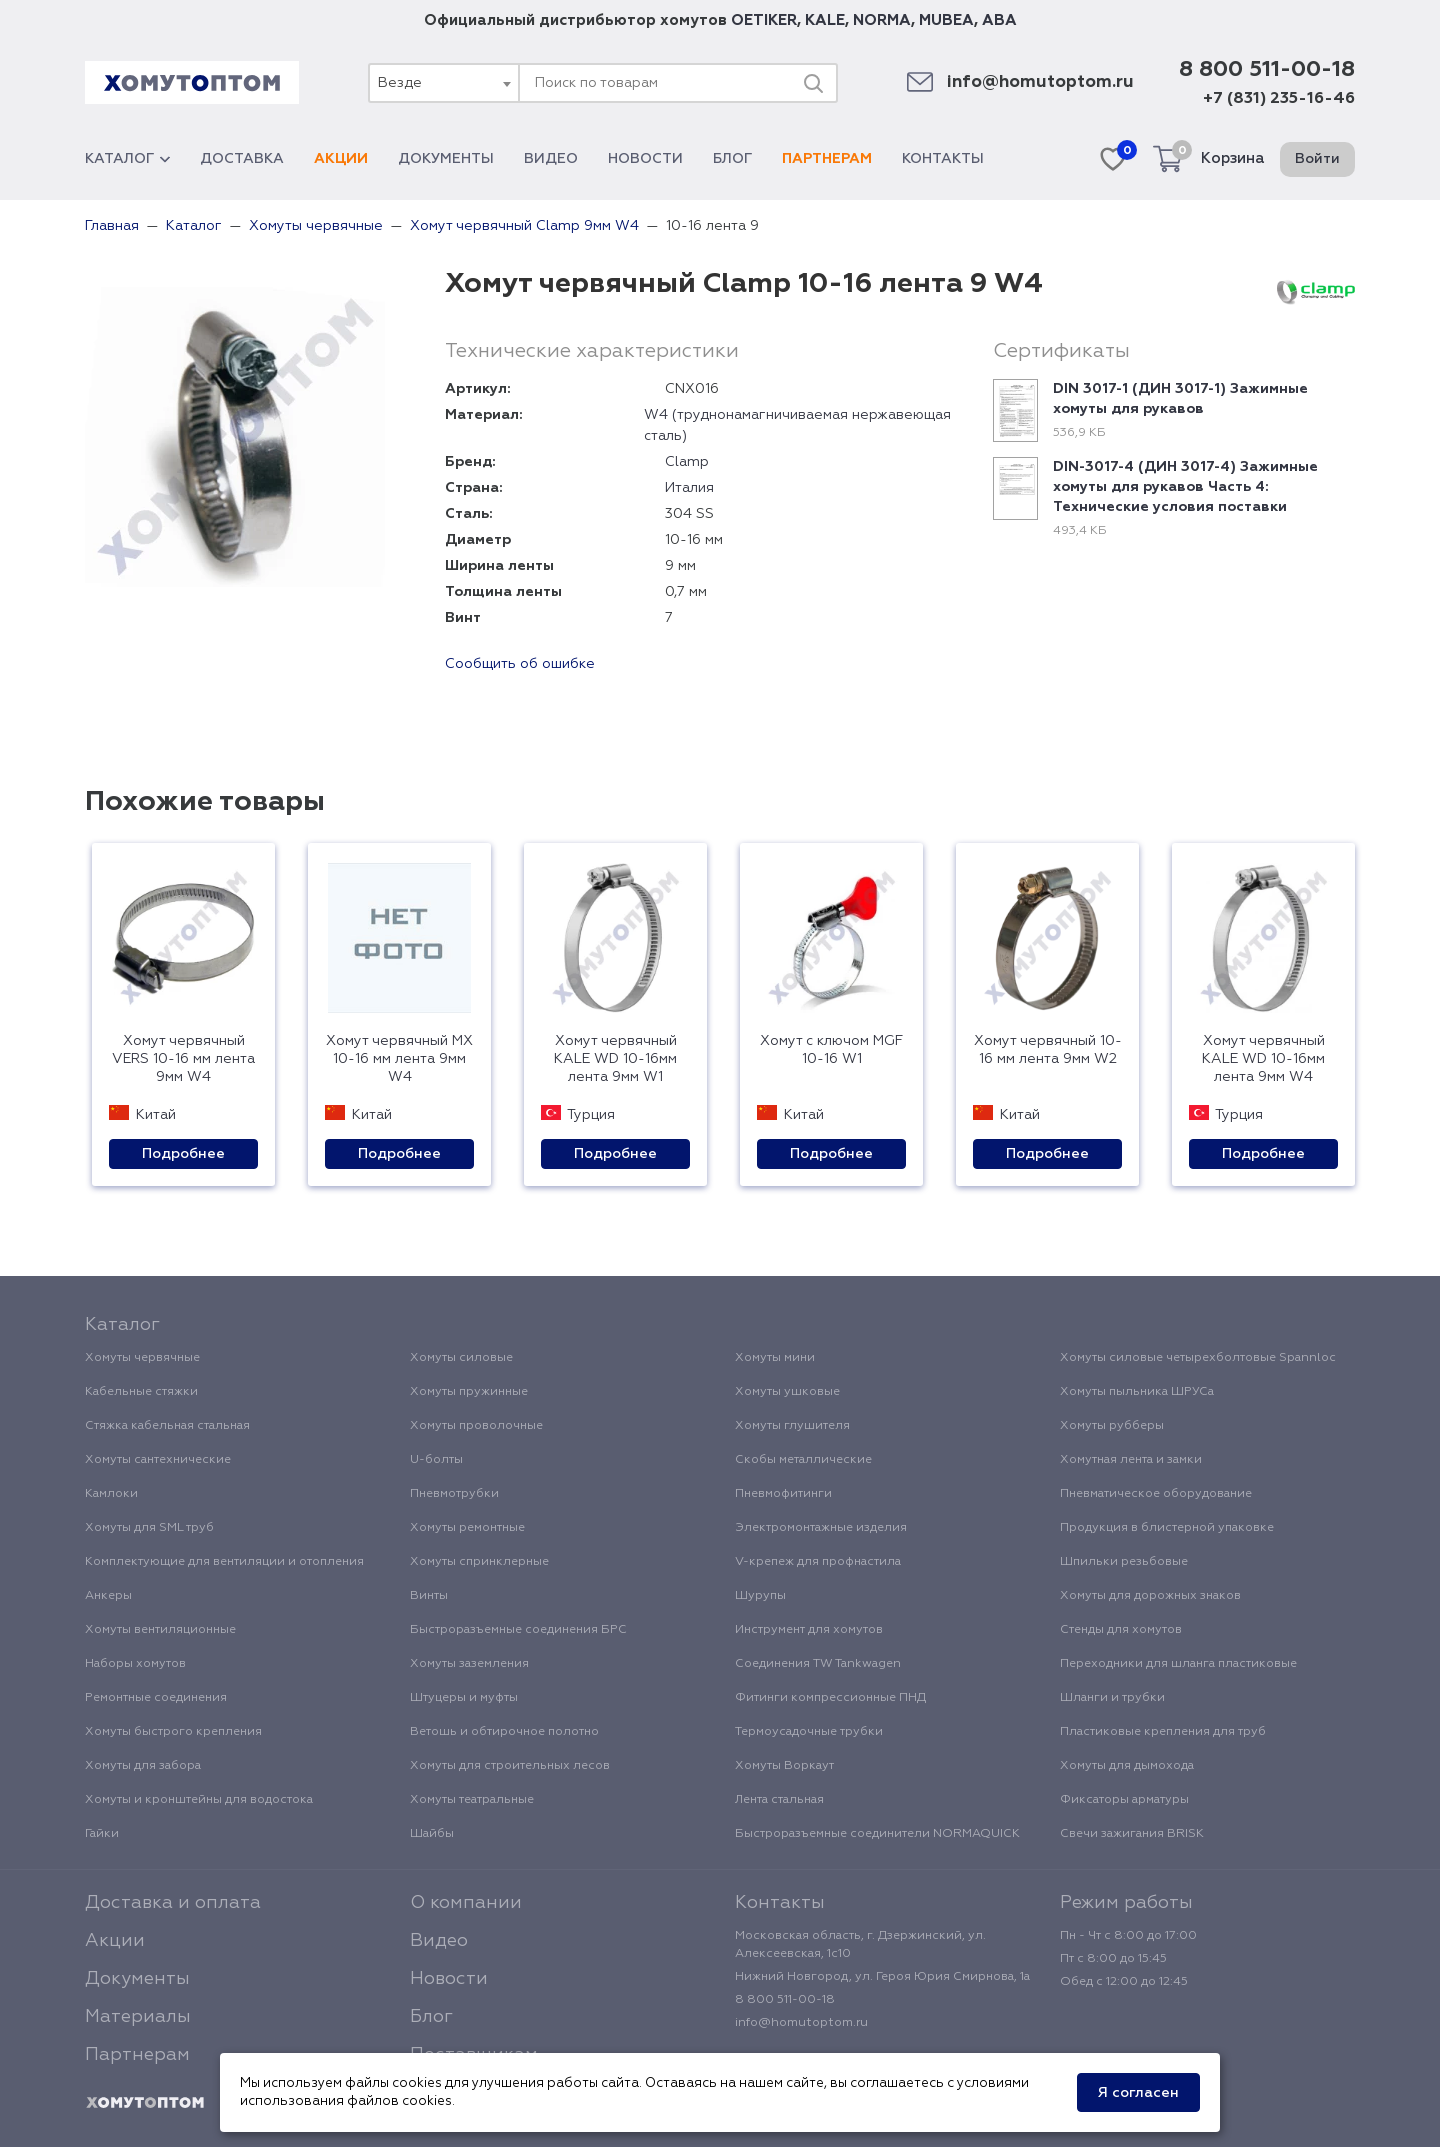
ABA (999, 20)
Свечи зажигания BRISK (1132, 1834)
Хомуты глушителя (792, 1426)
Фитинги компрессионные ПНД (830, 1698)
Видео (551, 159)
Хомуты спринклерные (479, 1562)
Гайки (102, 1834)
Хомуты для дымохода (1127, 1766)
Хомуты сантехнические (158, 1460)
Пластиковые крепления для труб (1163, 1732)
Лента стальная (779, 1800)
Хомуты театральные (472, 1800)
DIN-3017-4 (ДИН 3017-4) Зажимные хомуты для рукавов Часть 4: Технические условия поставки (1185, 487)
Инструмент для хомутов (809, 1630)
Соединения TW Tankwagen (818, 1664)
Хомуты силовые (461, 1358)
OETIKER (764, 20)
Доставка (242, 159)
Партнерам (827, 159)
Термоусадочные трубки (809, 1732)
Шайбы (432, 1834)
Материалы (138, 2017)
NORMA (882, 20)
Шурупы (760, 1596)
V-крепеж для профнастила (818, 1562)
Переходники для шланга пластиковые (1178, 1664)
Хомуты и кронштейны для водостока (199, 1800)
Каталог (127, 159)
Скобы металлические (803, 1460)
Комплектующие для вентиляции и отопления (224, 1562)
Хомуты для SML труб (149, 1528)
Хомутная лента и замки (1131, 1460)
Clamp (687, 462)
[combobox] (443, 83)
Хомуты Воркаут (784, 1766)
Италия (689, 488)
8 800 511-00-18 (1267, 70)
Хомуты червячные (142, 1358)
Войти (1317, 159)
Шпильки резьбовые (1124, 1562)
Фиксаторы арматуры (1124, 1800)
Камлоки (111, 1494)
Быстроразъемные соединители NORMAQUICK (877, 1834)
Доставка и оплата (173, 1903)
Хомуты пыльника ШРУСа (1137, 1392)
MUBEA (946, 20)
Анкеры (108, 1596)
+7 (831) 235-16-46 (1279, 99)
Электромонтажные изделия (821, 1528)
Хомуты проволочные (476, 1426)
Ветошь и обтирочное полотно (504, 1732)
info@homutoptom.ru (1040, 82)
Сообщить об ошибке (520, 664)
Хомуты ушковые (787, 1392)
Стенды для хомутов (1121, 1630)
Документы (446, 159)
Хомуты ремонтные (467, 1528)
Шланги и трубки (1112, 1698)
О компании (466, 1903)
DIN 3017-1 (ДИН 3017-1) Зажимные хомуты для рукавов (1180, 399)
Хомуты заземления (469, 1664)
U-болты (436, 1460)
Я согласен (1138, 2093)
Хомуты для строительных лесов (510, 1766)
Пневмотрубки (454, 1494)
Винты (429, 1596)
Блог (732, 159)
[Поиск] (813, 83)
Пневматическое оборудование (1156, 1494)
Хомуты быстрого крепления (173, 1732)
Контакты (943, 159)
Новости (645, 159)
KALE (825, 20)
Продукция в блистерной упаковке (1167, 1528)
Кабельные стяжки (141, 1392)
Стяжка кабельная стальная (167, 1426)
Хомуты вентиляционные (160, 1630)
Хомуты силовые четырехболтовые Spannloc (1198, 1358)
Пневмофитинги (783, 1494)
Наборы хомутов (135, 1664)
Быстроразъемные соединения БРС (518, 1630)
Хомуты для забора (143, 1766)
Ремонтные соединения (156, 1698)
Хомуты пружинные (469, 1392)
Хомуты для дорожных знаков (1150, 1596)
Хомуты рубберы (1112, 1426)
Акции (341, 159)
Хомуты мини (775, 1358)
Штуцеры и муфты (464, 1698)
